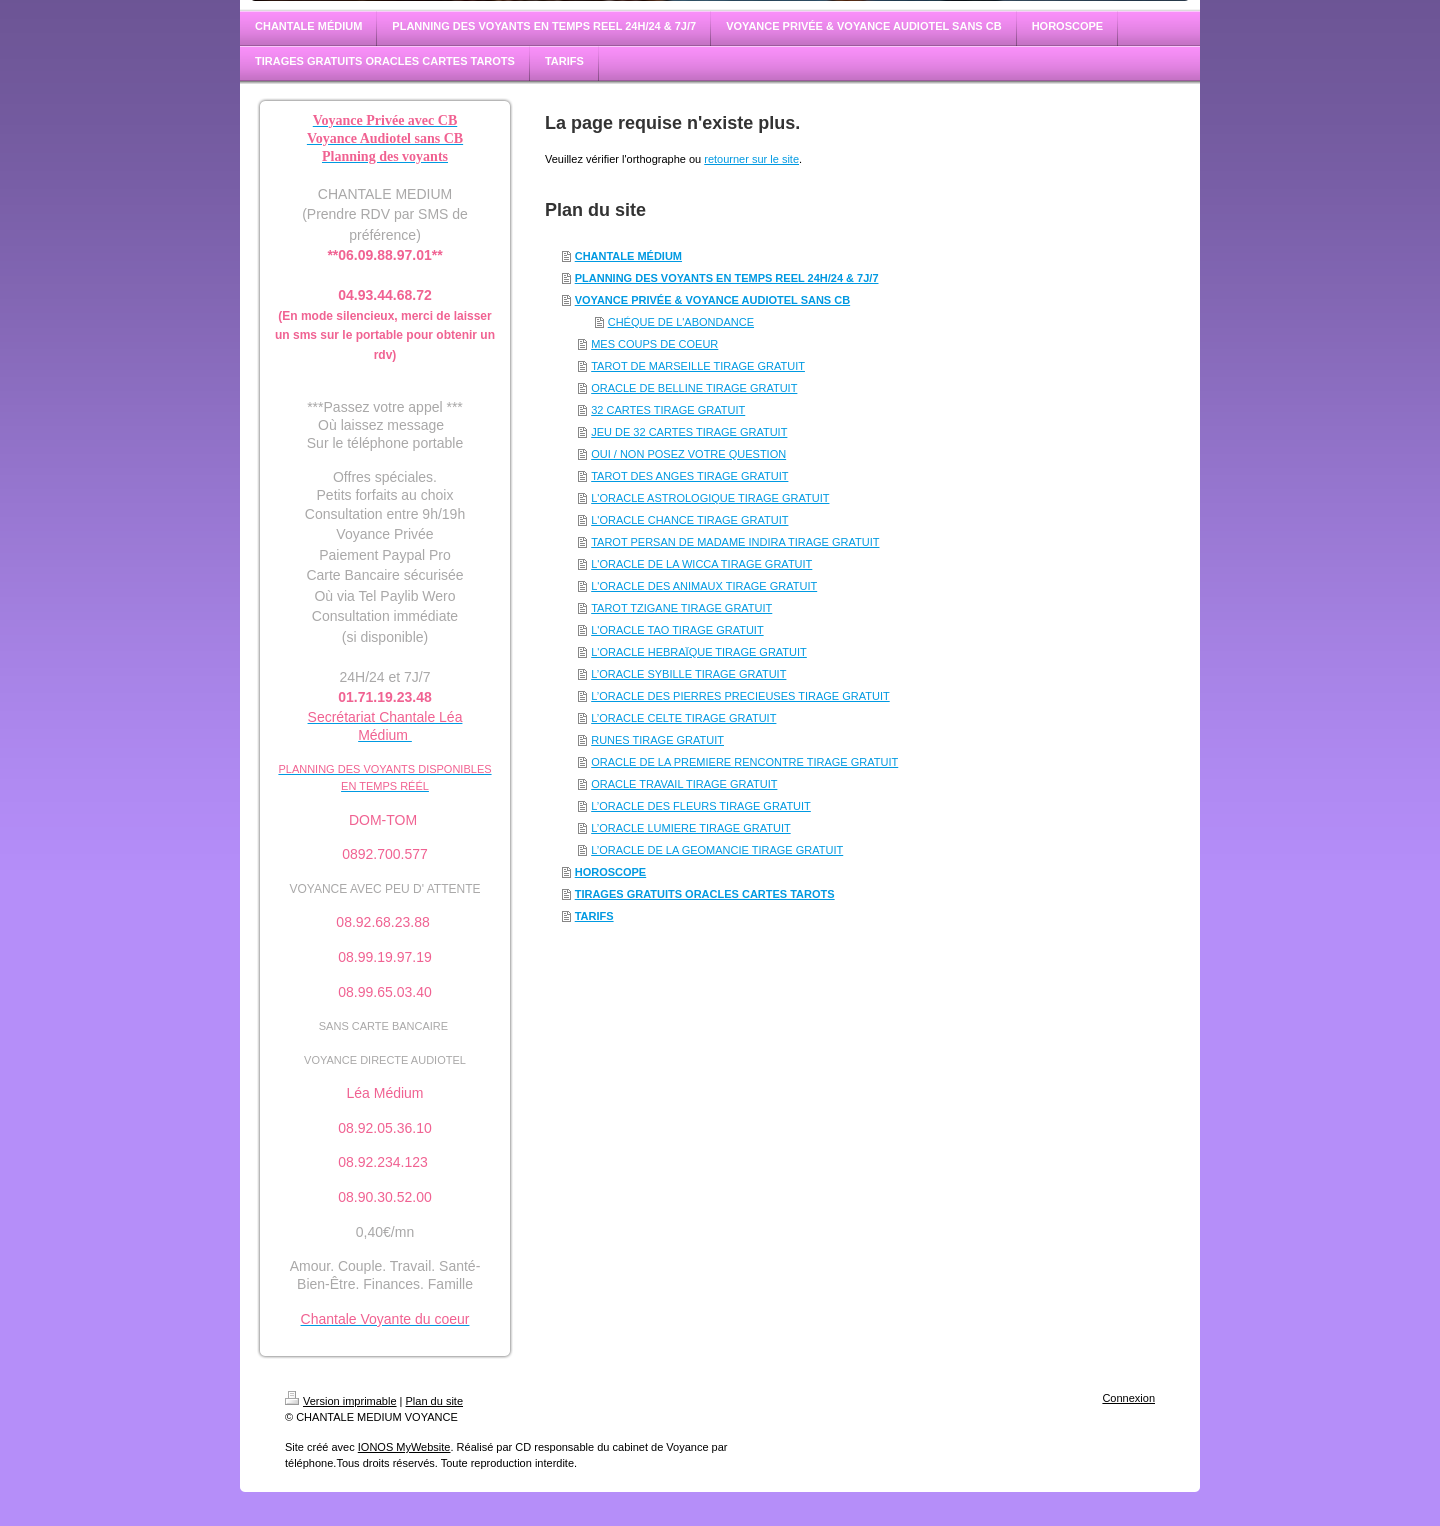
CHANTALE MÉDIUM (628, 256)
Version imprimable (341, 1401)
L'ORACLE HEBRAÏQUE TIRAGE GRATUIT (699, 652)
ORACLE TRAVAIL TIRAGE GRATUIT (684, 784)
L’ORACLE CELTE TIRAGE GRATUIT (683, 718)
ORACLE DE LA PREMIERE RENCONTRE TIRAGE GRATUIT (744, 762)
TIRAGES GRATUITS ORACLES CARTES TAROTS (705, 894)
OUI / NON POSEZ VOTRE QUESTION (688, 454)
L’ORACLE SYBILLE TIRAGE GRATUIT (688, 674)
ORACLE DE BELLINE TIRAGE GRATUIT (694, 388)
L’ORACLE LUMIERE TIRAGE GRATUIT (690, 828)
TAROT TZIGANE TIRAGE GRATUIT (681, 608)
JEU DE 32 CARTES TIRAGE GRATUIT (689, 432)
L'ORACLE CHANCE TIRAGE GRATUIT (689, 520)
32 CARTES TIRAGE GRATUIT (668, 410)
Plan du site (434, 1401)
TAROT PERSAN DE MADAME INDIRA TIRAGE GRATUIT (735, 542)
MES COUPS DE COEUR (654, 344)
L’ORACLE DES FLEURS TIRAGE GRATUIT (701, 806)
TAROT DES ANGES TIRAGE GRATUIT (689, 476)
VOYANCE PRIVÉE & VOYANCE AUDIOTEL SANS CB (712, 300)
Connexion (1128, 1398)
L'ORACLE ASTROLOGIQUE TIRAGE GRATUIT (710, 498)
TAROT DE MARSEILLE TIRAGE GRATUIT (698, 366)
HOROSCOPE (611, 872)
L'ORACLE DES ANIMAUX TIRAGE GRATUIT (704, 586)
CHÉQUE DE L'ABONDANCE (681, 322)
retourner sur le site (751, 159)
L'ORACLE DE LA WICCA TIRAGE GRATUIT (701, 564)
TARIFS (594, 916)
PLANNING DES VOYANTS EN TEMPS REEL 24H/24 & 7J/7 (727, 278)
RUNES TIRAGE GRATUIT (657, 740)
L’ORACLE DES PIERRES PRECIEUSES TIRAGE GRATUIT (740, 696)
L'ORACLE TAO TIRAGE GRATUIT (677, 630)
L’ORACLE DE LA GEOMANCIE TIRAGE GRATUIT (717, 850)
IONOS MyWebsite (404, 1447)
